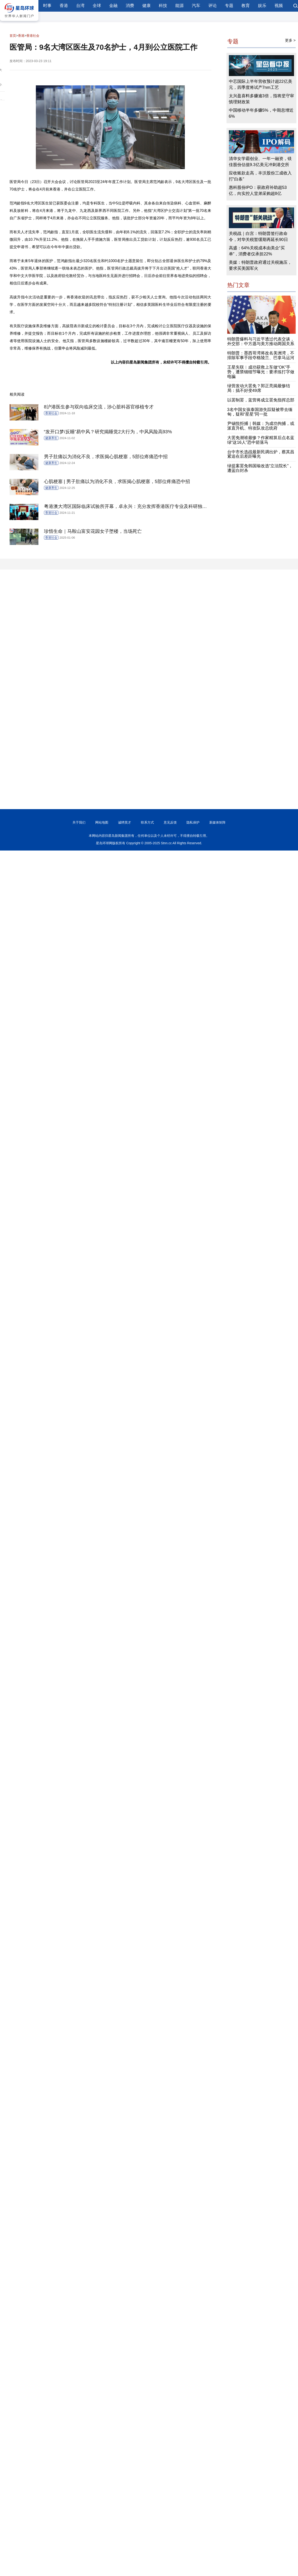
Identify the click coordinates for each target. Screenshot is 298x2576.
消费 (130, 5)
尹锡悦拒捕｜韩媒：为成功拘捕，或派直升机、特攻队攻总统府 (260, 425)
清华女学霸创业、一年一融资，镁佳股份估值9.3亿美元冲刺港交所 (260, 161)
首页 (13, 35)
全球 (97, 5)
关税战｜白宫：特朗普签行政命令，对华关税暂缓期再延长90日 (258, 236)
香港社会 (32, 35)
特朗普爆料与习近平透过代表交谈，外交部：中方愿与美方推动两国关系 (260, 341)
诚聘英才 (124, 822)
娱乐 (262, 5)
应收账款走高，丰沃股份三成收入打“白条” (260, 176)
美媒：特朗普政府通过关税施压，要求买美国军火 (260, 265)
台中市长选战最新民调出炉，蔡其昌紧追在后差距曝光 (260, 454)
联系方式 (147, 822)
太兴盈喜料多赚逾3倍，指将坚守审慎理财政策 (261, 98)
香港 (64, 5)
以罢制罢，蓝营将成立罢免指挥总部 (260, 400)
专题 (229, 5)
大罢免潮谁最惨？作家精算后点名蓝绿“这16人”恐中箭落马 (260, 440)
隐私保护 (193, 822)
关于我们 (78, 822)
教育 (245, 5)
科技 (163, 5)
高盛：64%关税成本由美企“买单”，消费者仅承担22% (257, 251)
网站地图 (101, 822)
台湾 (80, 5)
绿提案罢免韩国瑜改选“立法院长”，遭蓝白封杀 (260, 468)
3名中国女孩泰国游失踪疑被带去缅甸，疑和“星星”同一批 (259, 412)
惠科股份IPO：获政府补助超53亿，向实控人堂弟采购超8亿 (258, 190)
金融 (113, 5)
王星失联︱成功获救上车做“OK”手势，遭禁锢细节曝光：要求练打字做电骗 (260, 372)
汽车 (196, 5)
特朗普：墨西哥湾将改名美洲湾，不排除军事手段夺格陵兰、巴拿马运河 (260, 355)
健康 (146, 5)
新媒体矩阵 (217, 822)
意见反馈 (170, 822)
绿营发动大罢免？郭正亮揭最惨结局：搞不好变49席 (258, 388)
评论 (212, 5)
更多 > (290, 40)
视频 (278, 5)
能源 (179, 5)
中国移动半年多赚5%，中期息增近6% (261, 113)
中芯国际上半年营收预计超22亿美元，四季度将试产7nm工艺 (260, 84)
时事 (47, 5)
